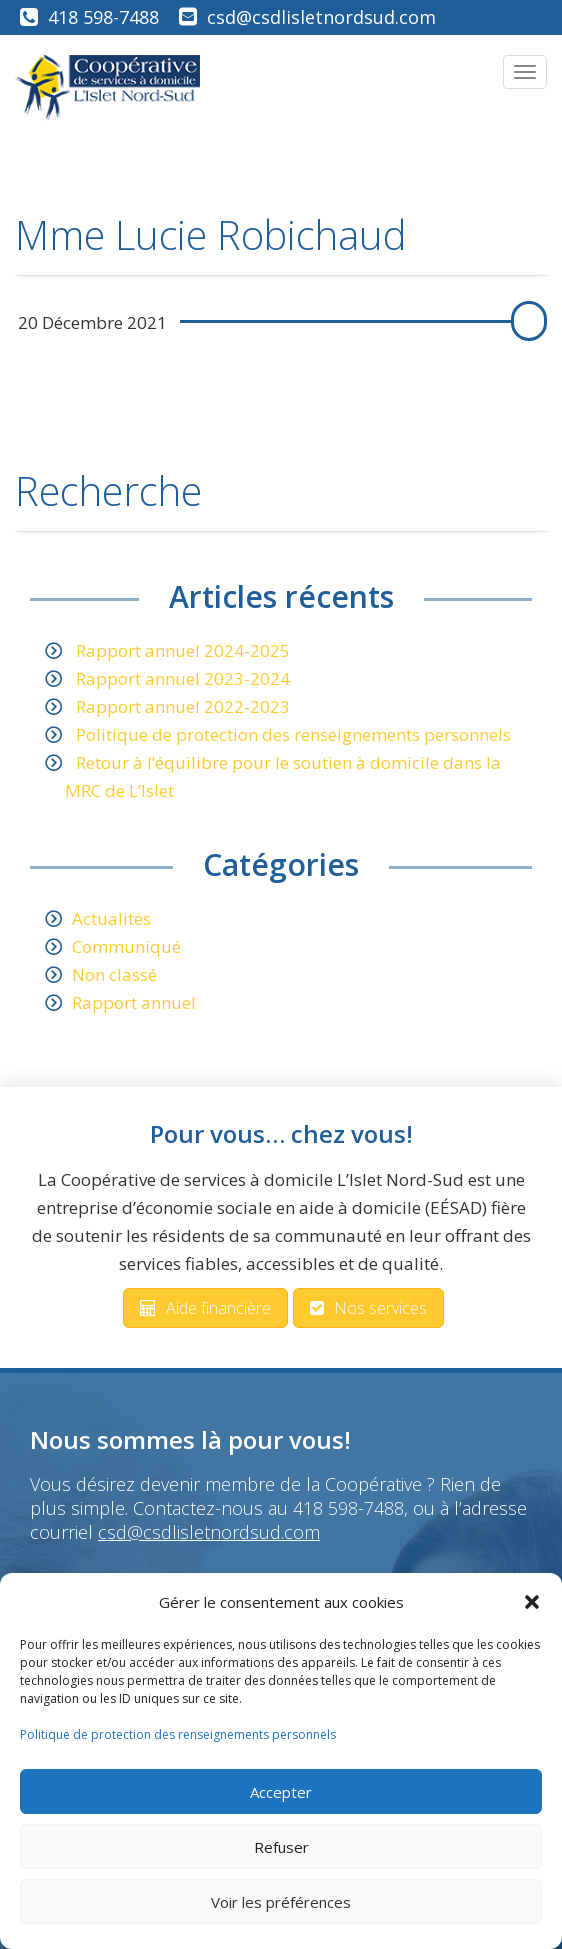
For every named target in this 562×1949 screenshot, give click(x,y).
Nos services (368, 1308)
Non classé (114, 974)
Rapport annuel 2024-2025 (183, 650)
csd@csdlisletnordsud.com (321, 17)
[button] (532, 1602)
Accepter (281, 1792)
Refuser (281, 1847)
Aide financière (205, 1308)
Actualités (111, 918)
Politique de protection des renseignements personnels (178, 1734)
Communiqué (126, 946)
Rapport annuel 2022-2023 (183, 706)
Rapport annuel (134, 1002)
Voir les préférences (281, 1902)
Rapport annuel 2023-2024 (183, 678)
